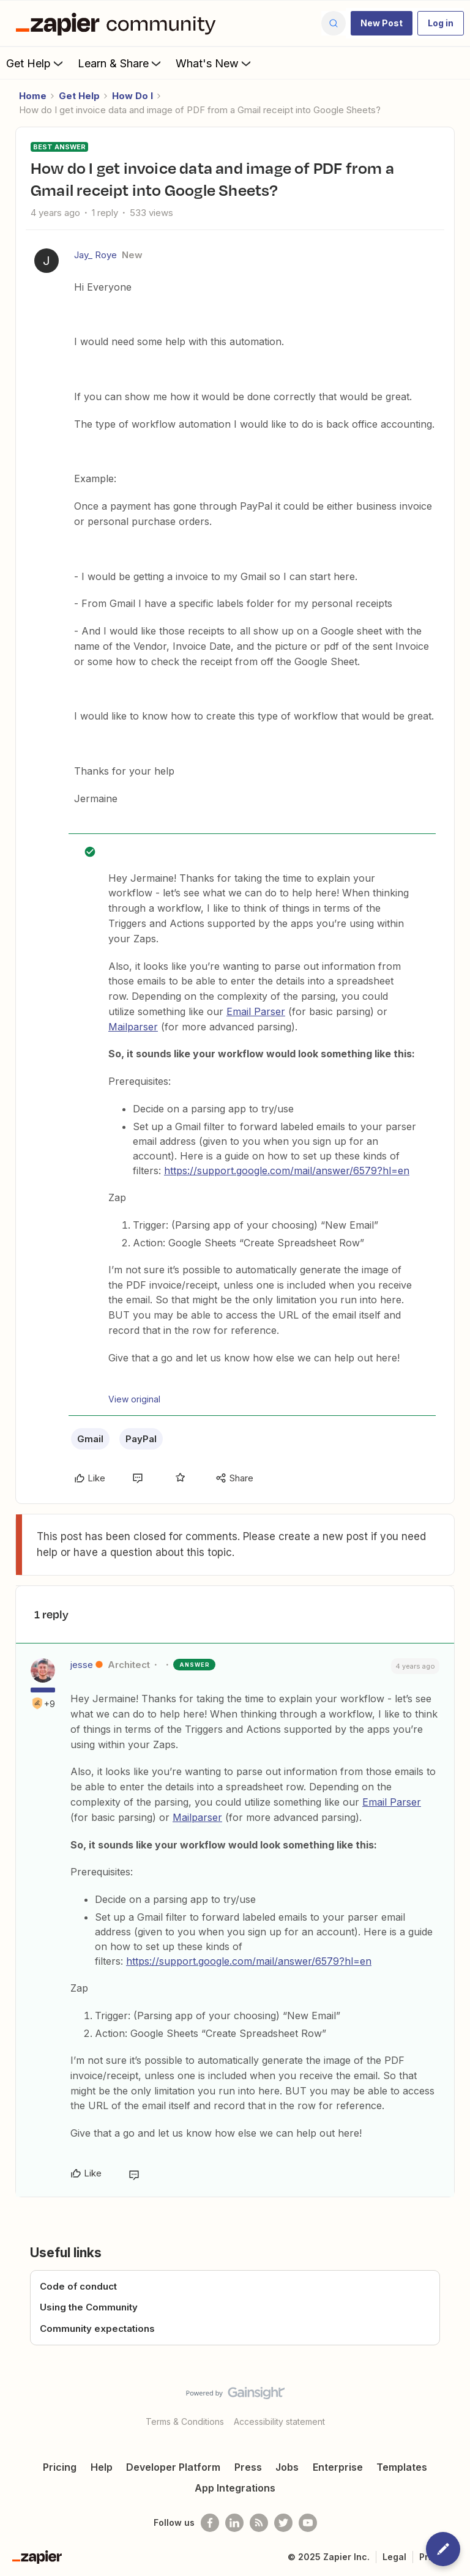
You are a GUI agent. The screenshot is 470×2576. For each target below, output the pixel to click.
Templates (401, 2467)
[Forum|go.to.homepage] (119, 23)
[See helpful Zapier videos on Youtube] (308, 2523)
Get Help (35, 63)
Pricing (59, 2467)
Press (248, 2467)
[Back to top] (454, 2403)
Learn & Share (120, 63)
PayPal (141, 1439)
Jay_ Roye (95, 255)
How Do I (132, 96)
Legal (394, 2557)
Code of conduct (78, 2286)
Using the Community (89, 2307)
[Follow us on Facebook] (210, 2523)
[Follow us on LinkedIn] (234, 2523)
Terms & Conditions (185, 2421)
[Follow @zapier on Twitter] (283, 2523)
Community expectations (97, 2328)
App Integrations (235, 2488)
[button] (381, 23)
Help (102, 2467)
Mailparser (133, 1027)
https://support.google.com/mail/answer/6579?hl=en (286, 1170)
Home (33, 96)
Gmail (90, 1439)
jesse (81, 1664)
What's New (214, 63)
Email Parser (255, 1011)
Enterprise (338, 2467)
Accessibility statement (279, 2421)
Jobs (287, 2467)
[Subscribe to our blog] (259, 2523)
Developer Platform (173, 2467)
